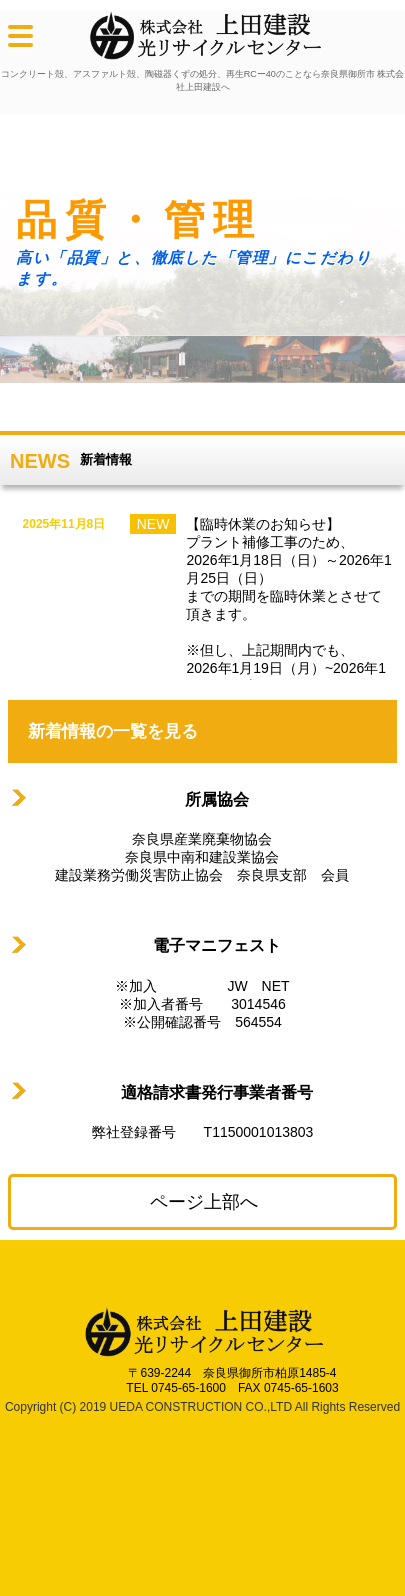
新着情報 (106, 459)
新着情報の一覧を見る (113, 731)
